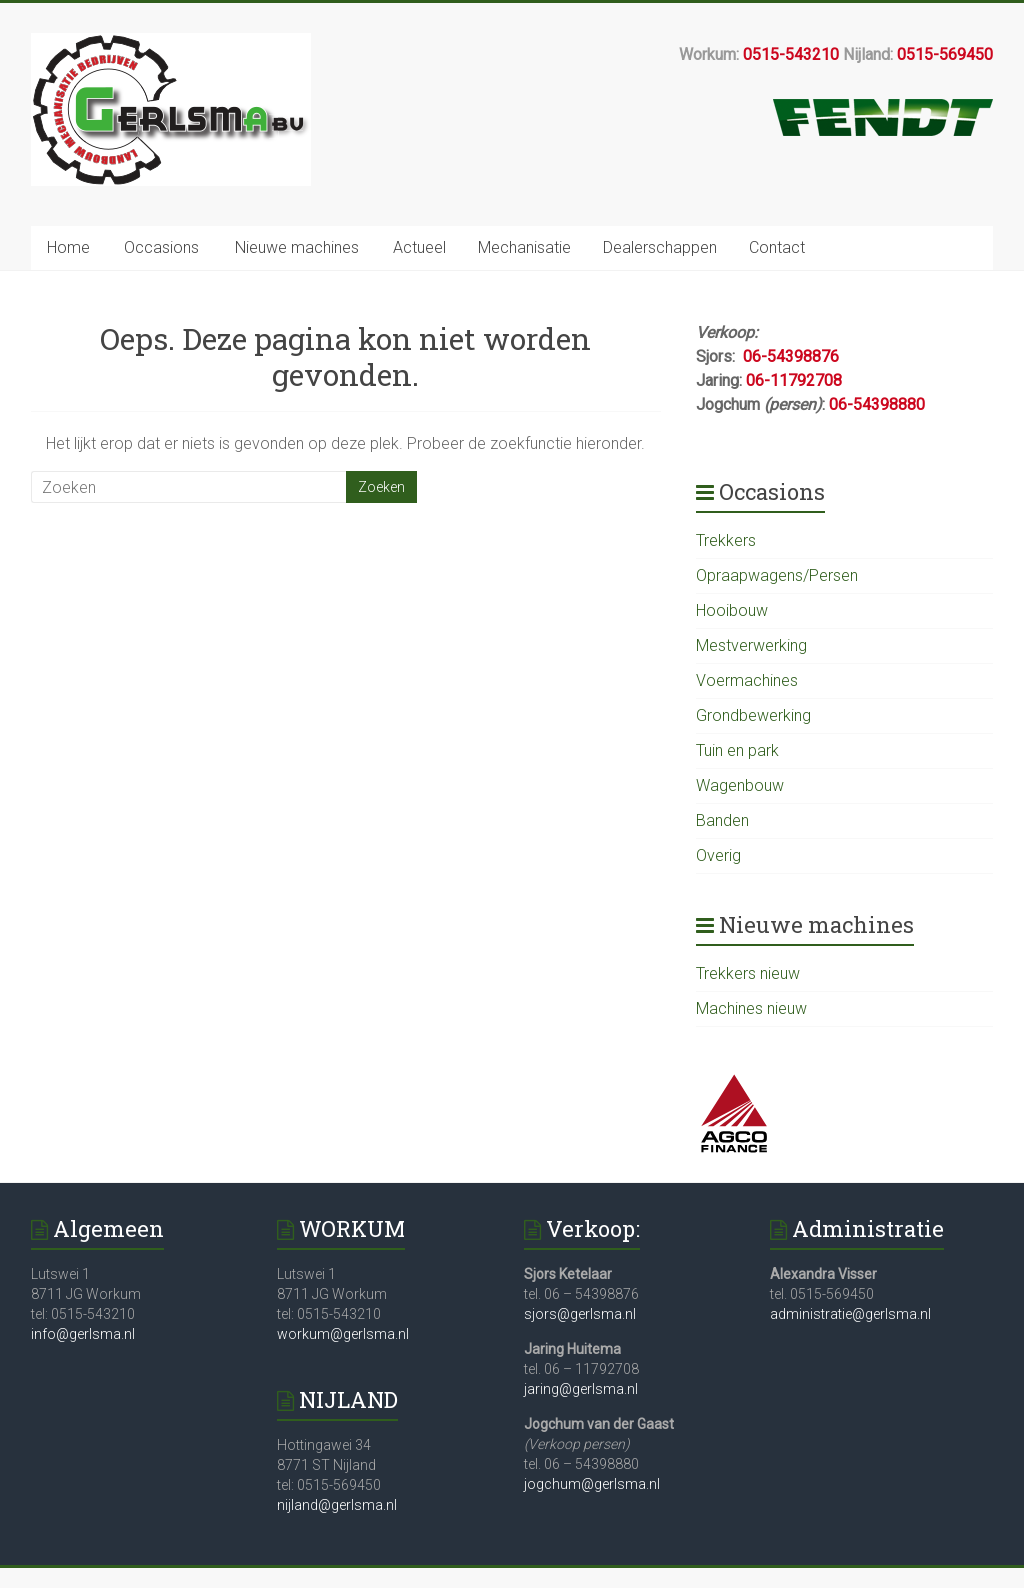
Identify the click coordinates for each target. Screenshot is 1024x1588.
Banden (722, 820)
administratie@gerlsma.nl (850, 1314)
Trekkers (726, 540)
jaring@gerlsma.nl (581, 1389)
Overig (718, 855)
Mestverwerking (751, 645)
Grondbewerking (753, 715)
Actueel (419, 247)
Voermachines (747, 680)
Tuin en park (737, 750)
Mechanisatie (524, 247)
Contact (777, 247)
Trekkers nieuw (748, 973)
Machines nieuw (751, 1008)
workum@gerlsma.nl (343, 1334)
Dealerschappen (660, 247)
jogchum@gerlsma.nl (592, 1484)
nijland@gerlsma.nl (337, 1505)
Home (68, 247)
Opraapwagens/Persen (777, 575)
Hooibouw (732, 610)
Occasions (161, 247)
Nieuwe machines (297, 247)
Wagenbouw (740, 785)
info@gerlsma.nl (83, 1334)
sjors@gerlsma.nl (580, 1314)
